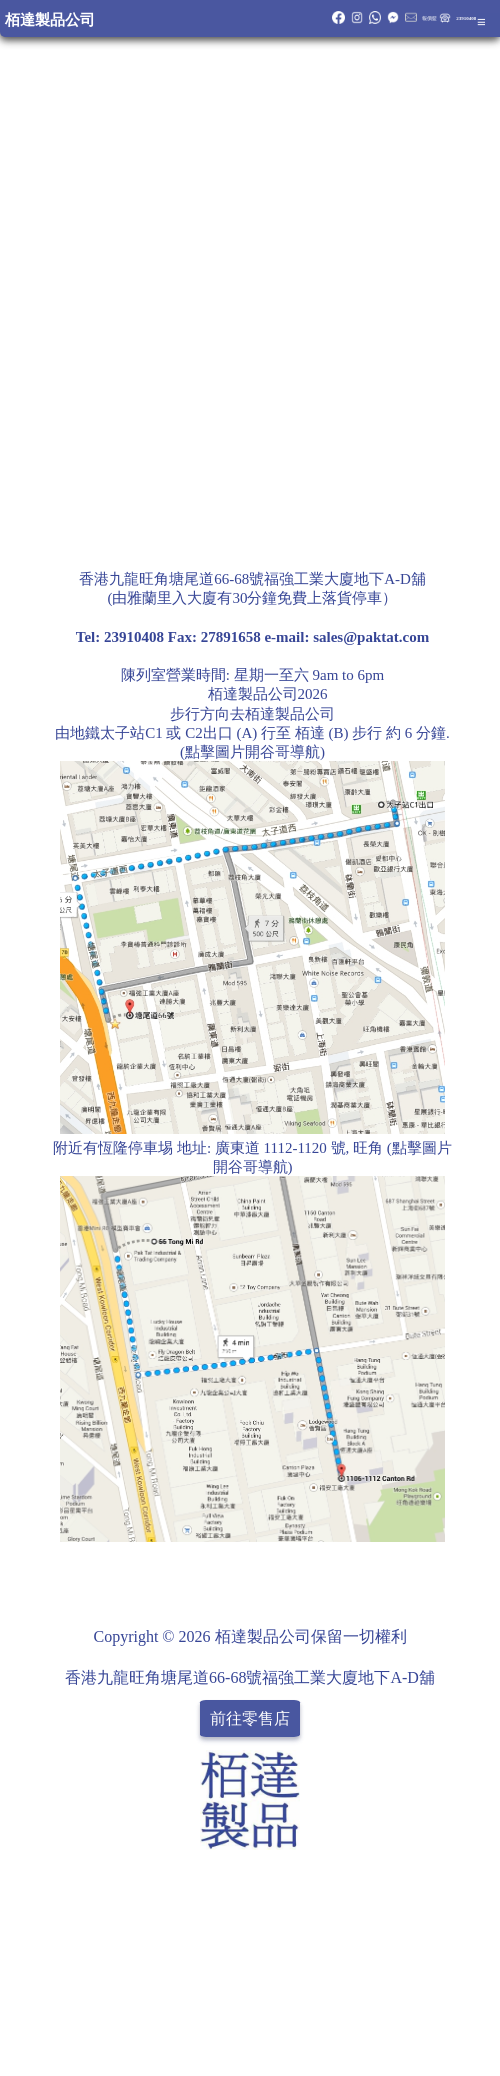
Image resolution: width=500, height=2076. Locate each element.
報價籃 (429, 18)
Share (460, 1572)
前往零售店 (250, 1718)
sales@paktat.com (371, 637)
